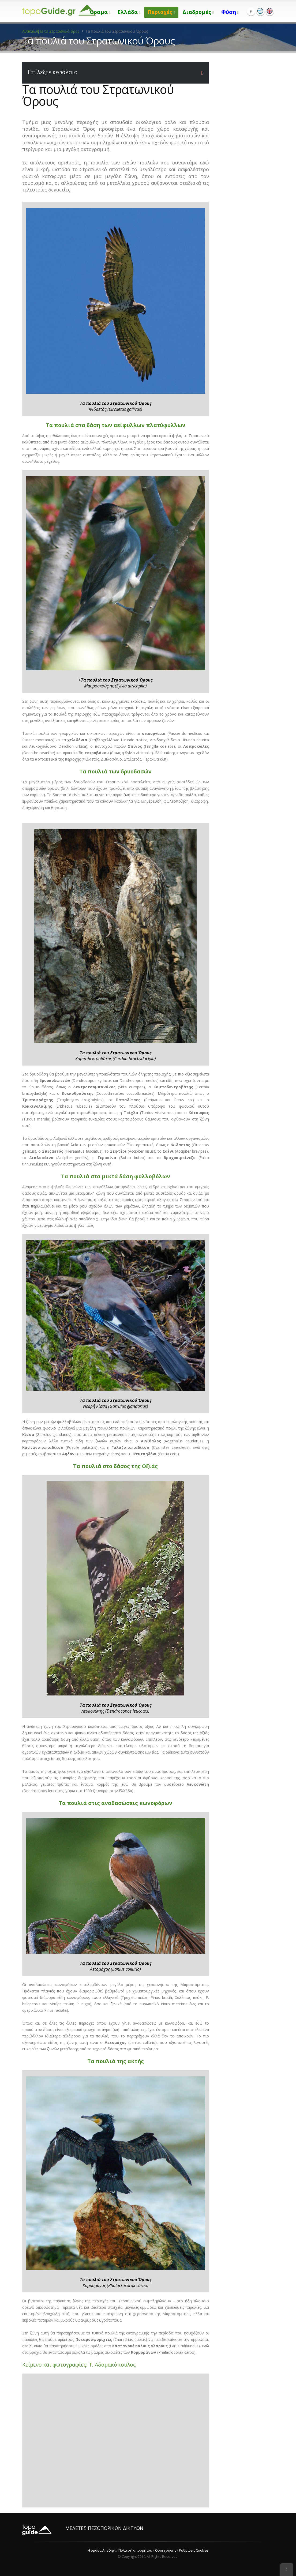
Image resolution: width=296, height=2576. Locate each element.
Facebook (251, 11)
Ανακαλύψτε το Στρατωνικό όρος (51, 31)
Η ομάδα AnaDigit (101, 2550)
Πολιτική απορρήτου (135, 2550)
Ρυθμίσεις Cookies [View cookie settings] (194, 2550)
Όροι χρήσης (165, 2550)
